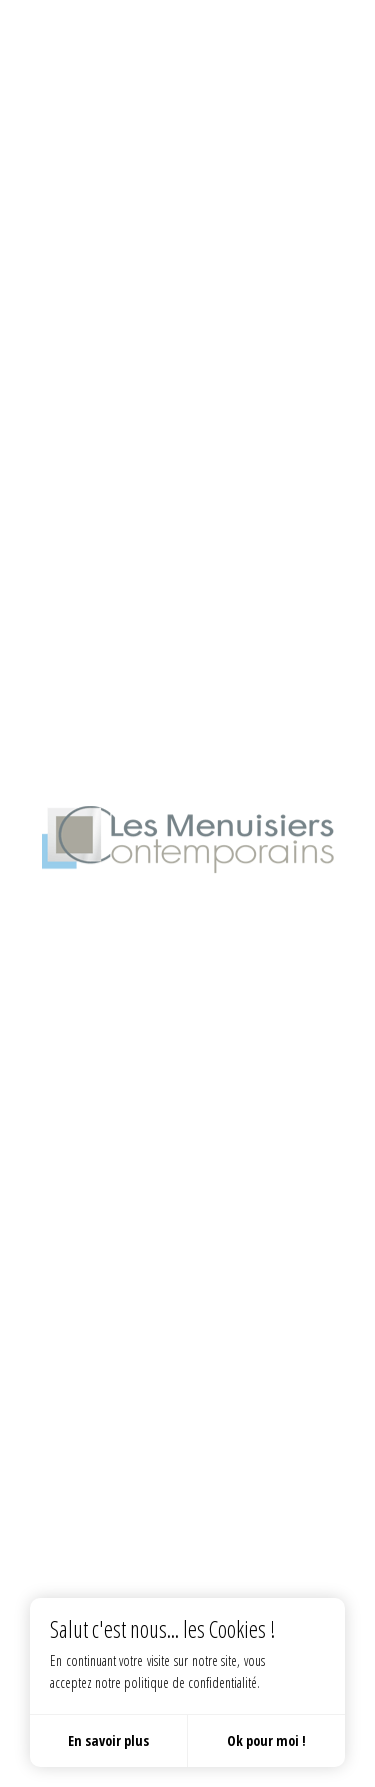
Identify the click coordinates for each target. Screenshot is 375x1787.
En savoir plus (108, 1740)
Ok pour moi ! (266, 1740)
